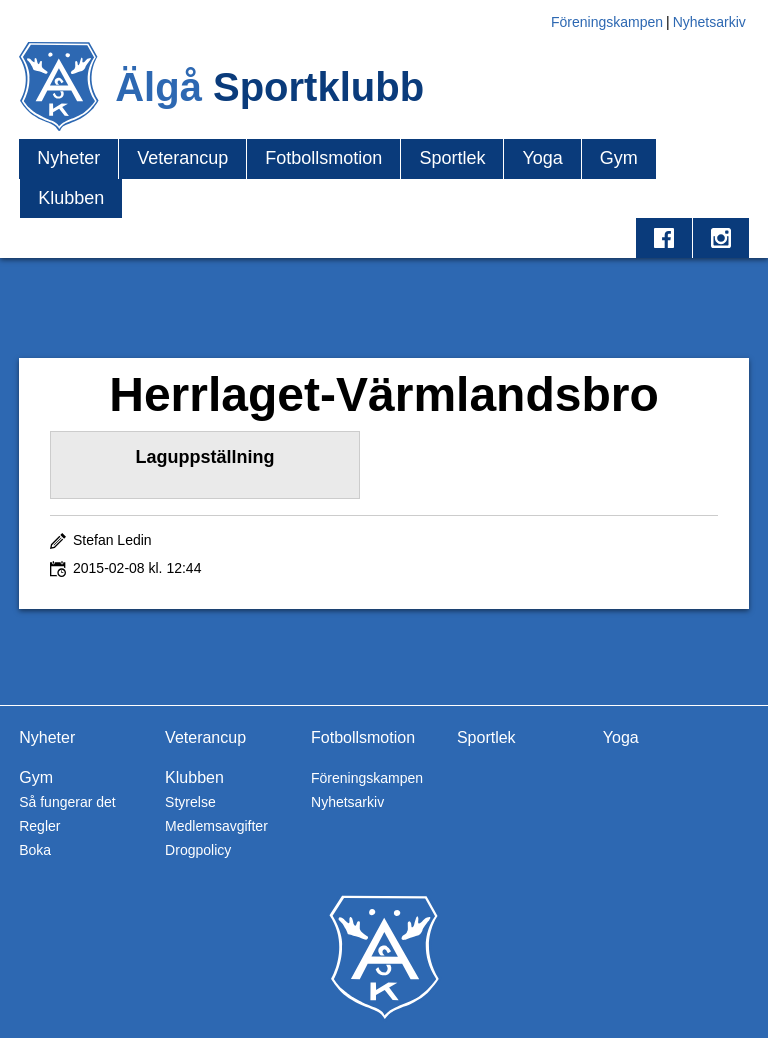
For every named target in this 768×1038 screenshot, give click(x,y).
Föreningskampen (607, 22)
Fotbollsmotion (323, 158)
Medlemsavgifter (216, 826)
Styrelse (190, 802)
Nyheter (68, 158)
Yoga (542, 158)
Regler (39, 826)
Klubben (71, 198)
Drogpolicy (198, 850)
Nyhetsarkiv (709, 22)
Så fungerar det (67, 802)
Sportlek (452, 158)
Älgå (269, 87)
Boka (35, 850)
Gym (619, 158)
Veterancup (182, 158)
